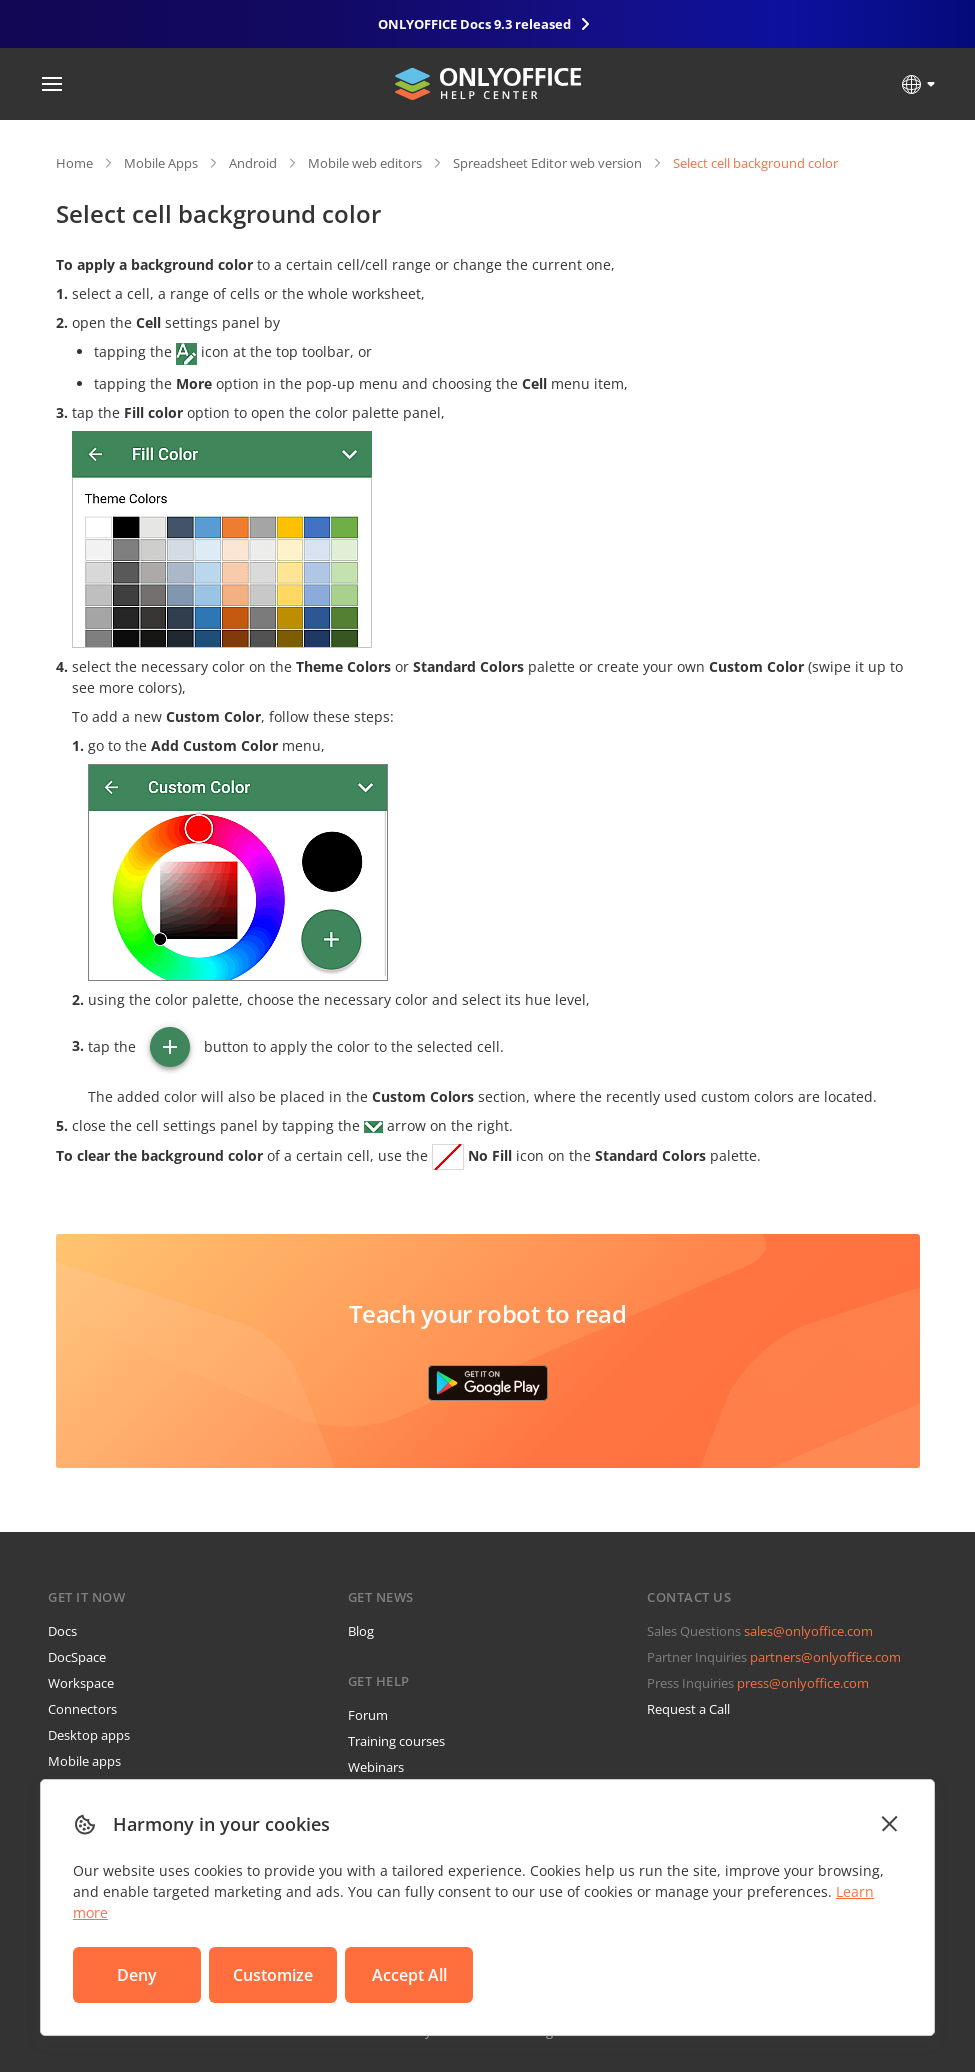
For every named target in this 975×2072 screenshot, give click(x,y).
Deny (137, 1975)
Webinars (376, 1767)
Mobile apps (84, 1761)
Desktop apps (89, 1735)
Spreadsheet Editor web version (547, 163)
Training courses (396, 1741)
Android (253, 163)
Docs (62, 1631)
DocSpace (77, 1657)
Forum (368, 1715)
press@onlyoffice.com (803, 1683)
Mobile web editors (365, 163)
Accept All (409, 1975)
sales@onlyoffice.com (808, 1631)
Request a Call (688, 1709)
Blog (361, 1631)
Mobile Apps (161, 163)
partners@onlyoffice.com (825, 1657)
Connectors (82, 1709)
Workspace (81, 1683)
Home (74, 163)
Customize (273, 1975)
